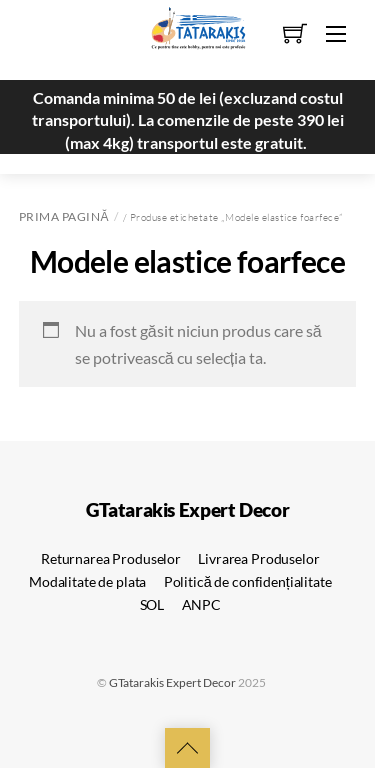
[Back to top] (187, 748)
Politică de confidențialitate (248, 581)
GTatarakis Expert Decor (172, 682)
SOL (152, 604)
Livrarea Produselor (258, 558)
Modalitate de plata (87, 581)
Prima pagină (64, 216)
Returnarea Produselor (111, 558)
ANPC (201, 604)
